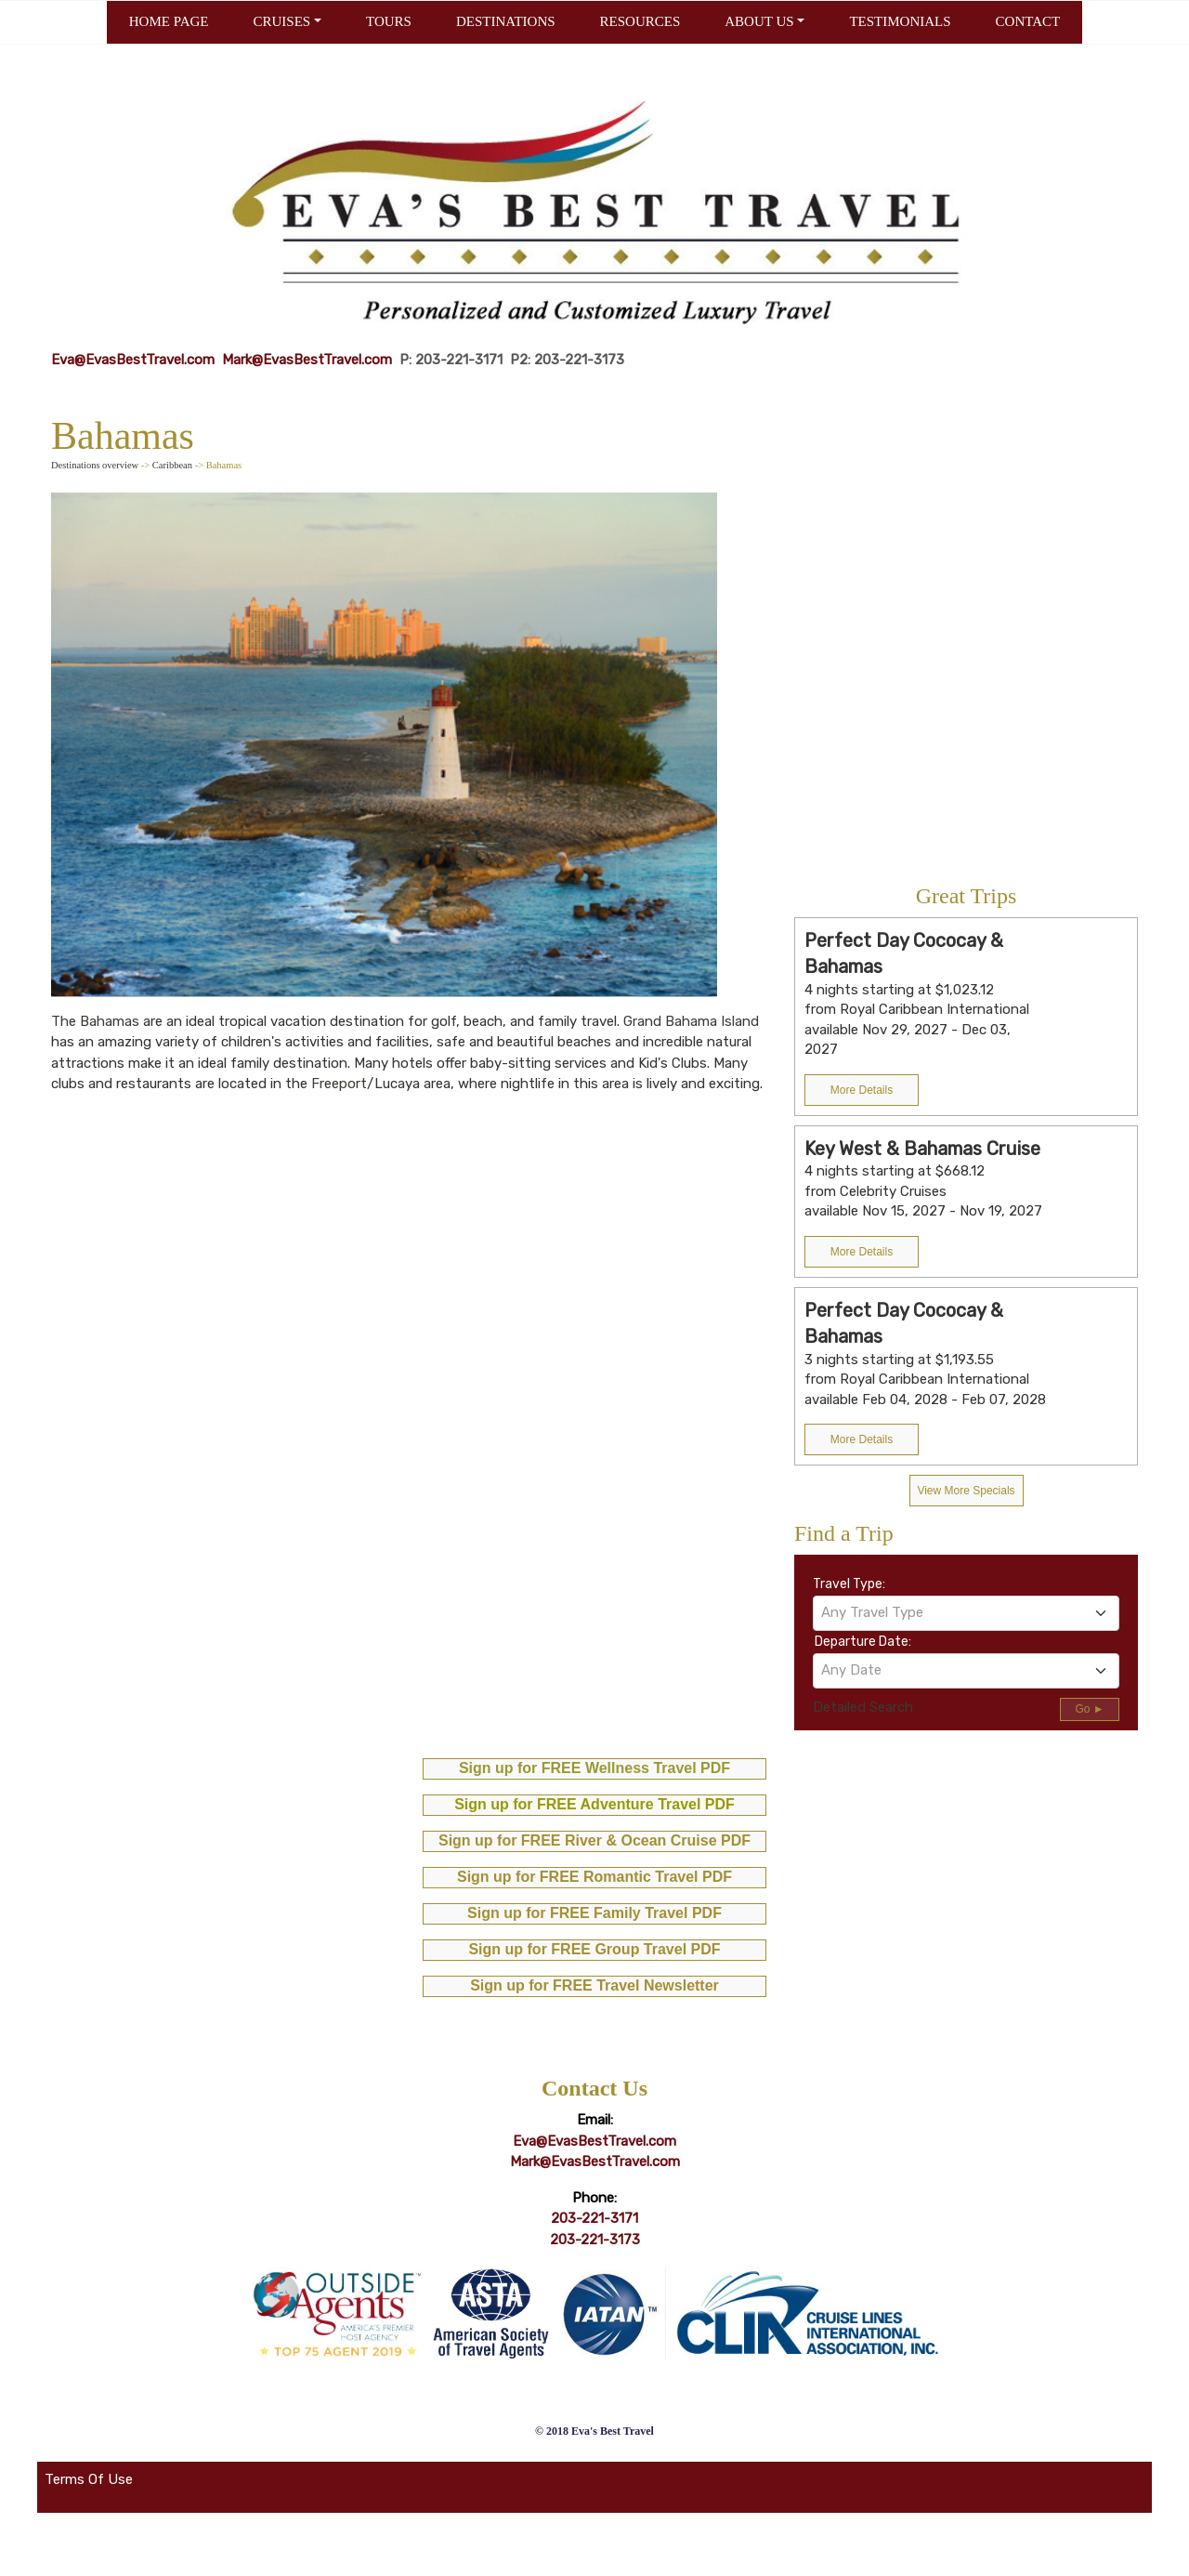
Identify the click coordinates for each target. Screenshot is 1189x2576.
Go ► (1089, 1708)
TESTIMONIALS (899, 21)
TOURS (389, 21)
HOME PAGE (169, 21)
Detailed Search (863, 1707)
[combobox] (966, 1613)
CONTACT (1028, 21)
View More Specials (965, 1490)
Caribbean (172, 465)
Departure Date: (863, 1641)
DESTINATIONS (505, 21)
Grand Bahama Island (691, 1021)
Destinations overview (94, 465)
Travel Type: (849, 1584)
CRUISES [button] (281, 21)
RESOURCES (640, 21)
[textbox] (966, 1612)
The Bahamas (95, 1021)
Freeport (339, 1083)
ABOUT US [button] (759, 21)
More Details (861, 1090)
